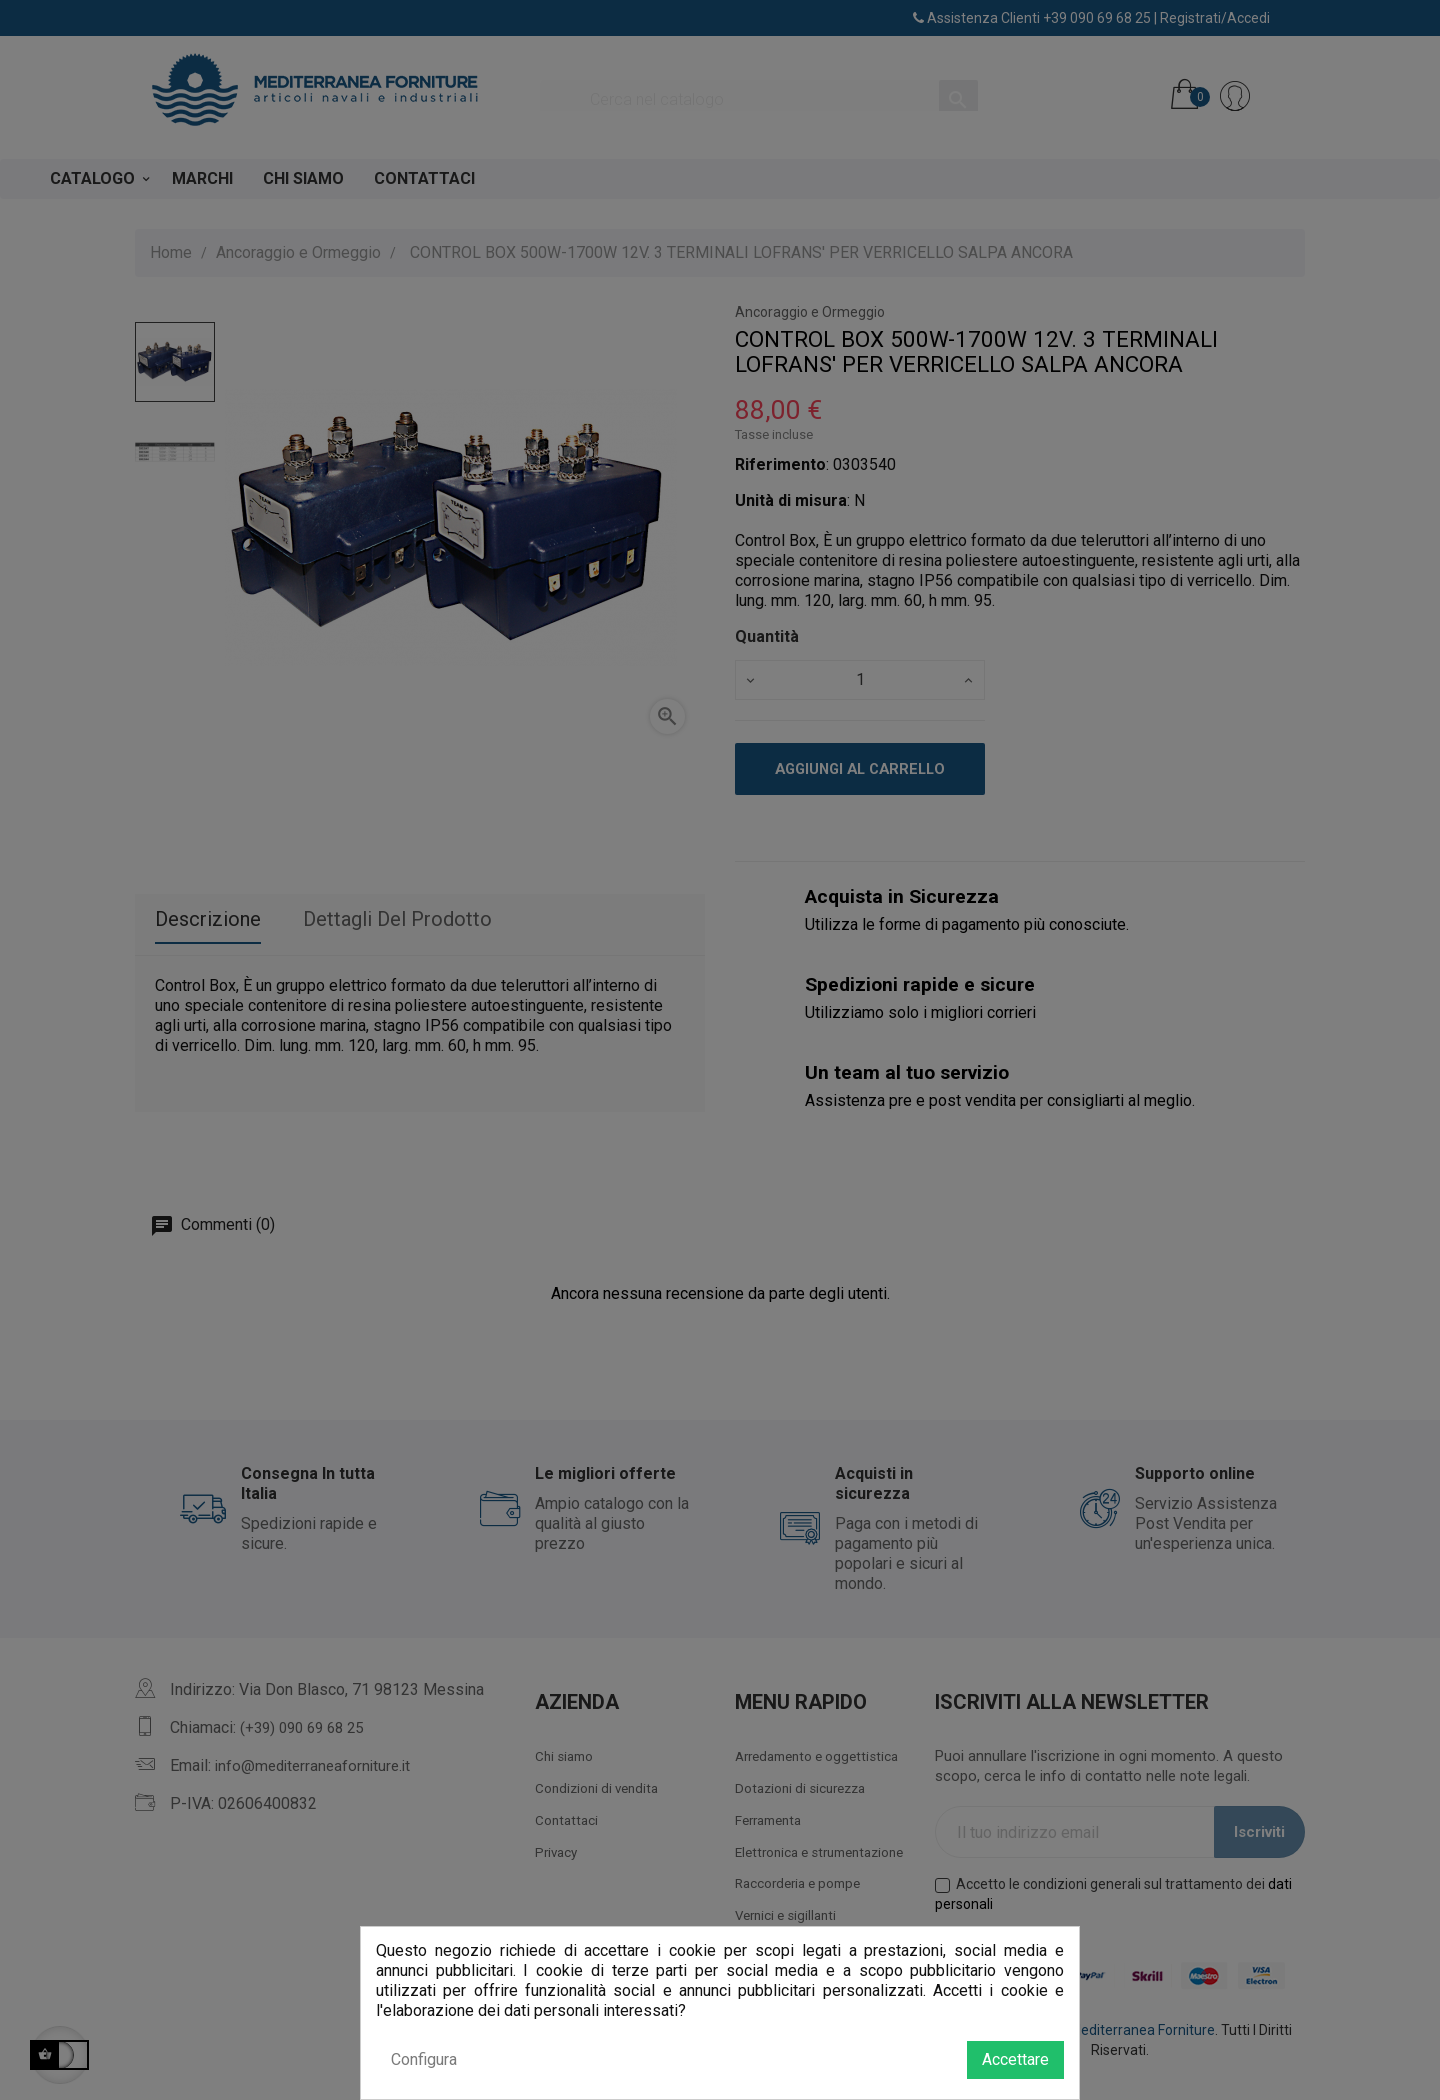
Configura (424, 2059)
